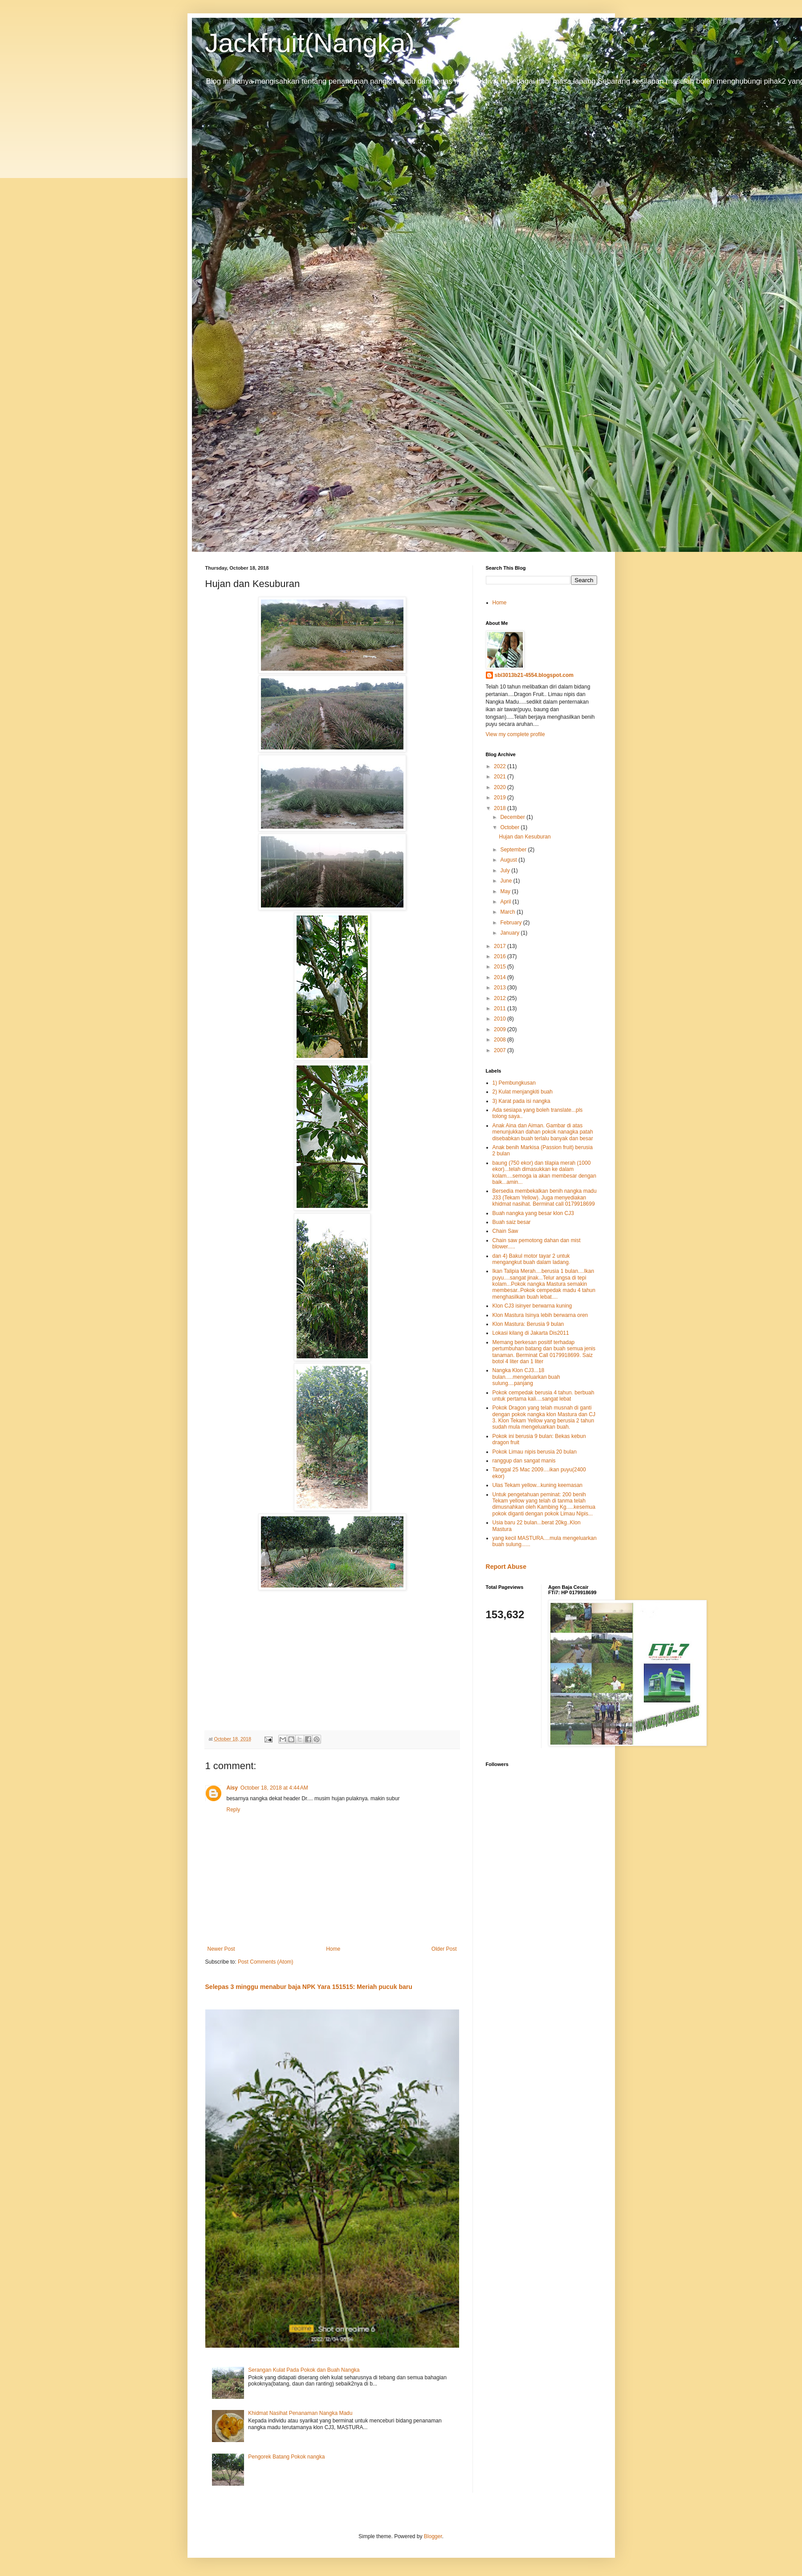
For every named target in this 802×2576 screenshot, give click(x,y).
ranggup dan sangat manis (524, 1461)
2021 (500, 777)
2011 (500, 1008)
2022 (500, 766)
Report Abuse (506, 1566)
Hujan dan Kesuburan (524, 837)
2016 (500, 956)
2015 (500, 967)
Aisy (232, 1788)
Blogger (433, 2536)
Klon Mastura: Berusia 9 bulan (528, 1324)
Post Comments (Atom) (265, 1962)
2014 (500, 977)
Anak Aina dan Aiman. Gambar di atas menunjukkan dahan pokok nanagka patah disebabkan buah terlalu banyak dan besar (543, 1132)
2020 (500, 787)
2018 (500, 808)
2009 (500, 1029)
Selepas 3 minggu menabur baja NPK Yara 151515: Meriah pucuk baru (308, 1986)
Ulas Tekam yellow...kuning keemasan (538, 1485)
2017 (500, 946)
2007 (500, 1050)
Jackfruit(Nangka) (310, 43)
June (506, 881)
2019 (500, 797)
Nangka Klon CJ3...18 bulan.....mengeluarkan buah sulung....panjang (526, 1376)
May (506, 891)
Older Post (444, 1949)
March (508, 912)
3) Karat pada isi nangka (521, 1101)
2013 (500, 987)
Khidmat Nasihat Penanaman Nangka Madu (300, 2413)
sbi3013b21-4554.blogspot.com (534, 675)
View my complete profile (515, 734)
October (510, 827)
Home (333, 1949)
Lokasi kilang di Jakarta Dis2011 (531, 1333)
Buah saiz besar (512, 1222)
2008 (500, 1040)
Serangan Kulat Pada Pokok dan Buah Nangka (303, 2370)
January (510, 933)
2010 (500, 1019)
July (505, 870)
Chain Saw (505, 1231)
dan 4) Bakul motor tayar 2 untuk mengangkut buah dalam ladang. (531, 1259)
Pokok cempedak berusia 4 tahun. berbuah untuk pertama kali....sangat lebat (543, 1395)
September (514, 850)
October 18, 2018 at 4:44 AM (274, 1788)
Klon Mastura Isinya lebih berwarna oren (540, 1315)
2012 (500, 998)
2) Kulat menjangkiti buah (523, 1092)
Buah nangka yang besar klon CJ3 (533, 1213)
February (511, 922)
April (506, 902)
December (513, 817)
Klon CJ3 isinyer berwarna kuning (532, 1306)
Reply (233, 1809)
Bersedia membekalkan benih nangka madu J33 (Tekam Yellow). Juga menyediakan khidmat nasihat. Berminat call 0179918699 (545, 1197)
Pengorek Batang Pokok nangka (286, 2457)
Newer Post (221, 1949)
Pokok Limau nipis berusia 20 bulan (535, 1452)
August (509, 860)
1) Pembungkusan (514, 1083)
